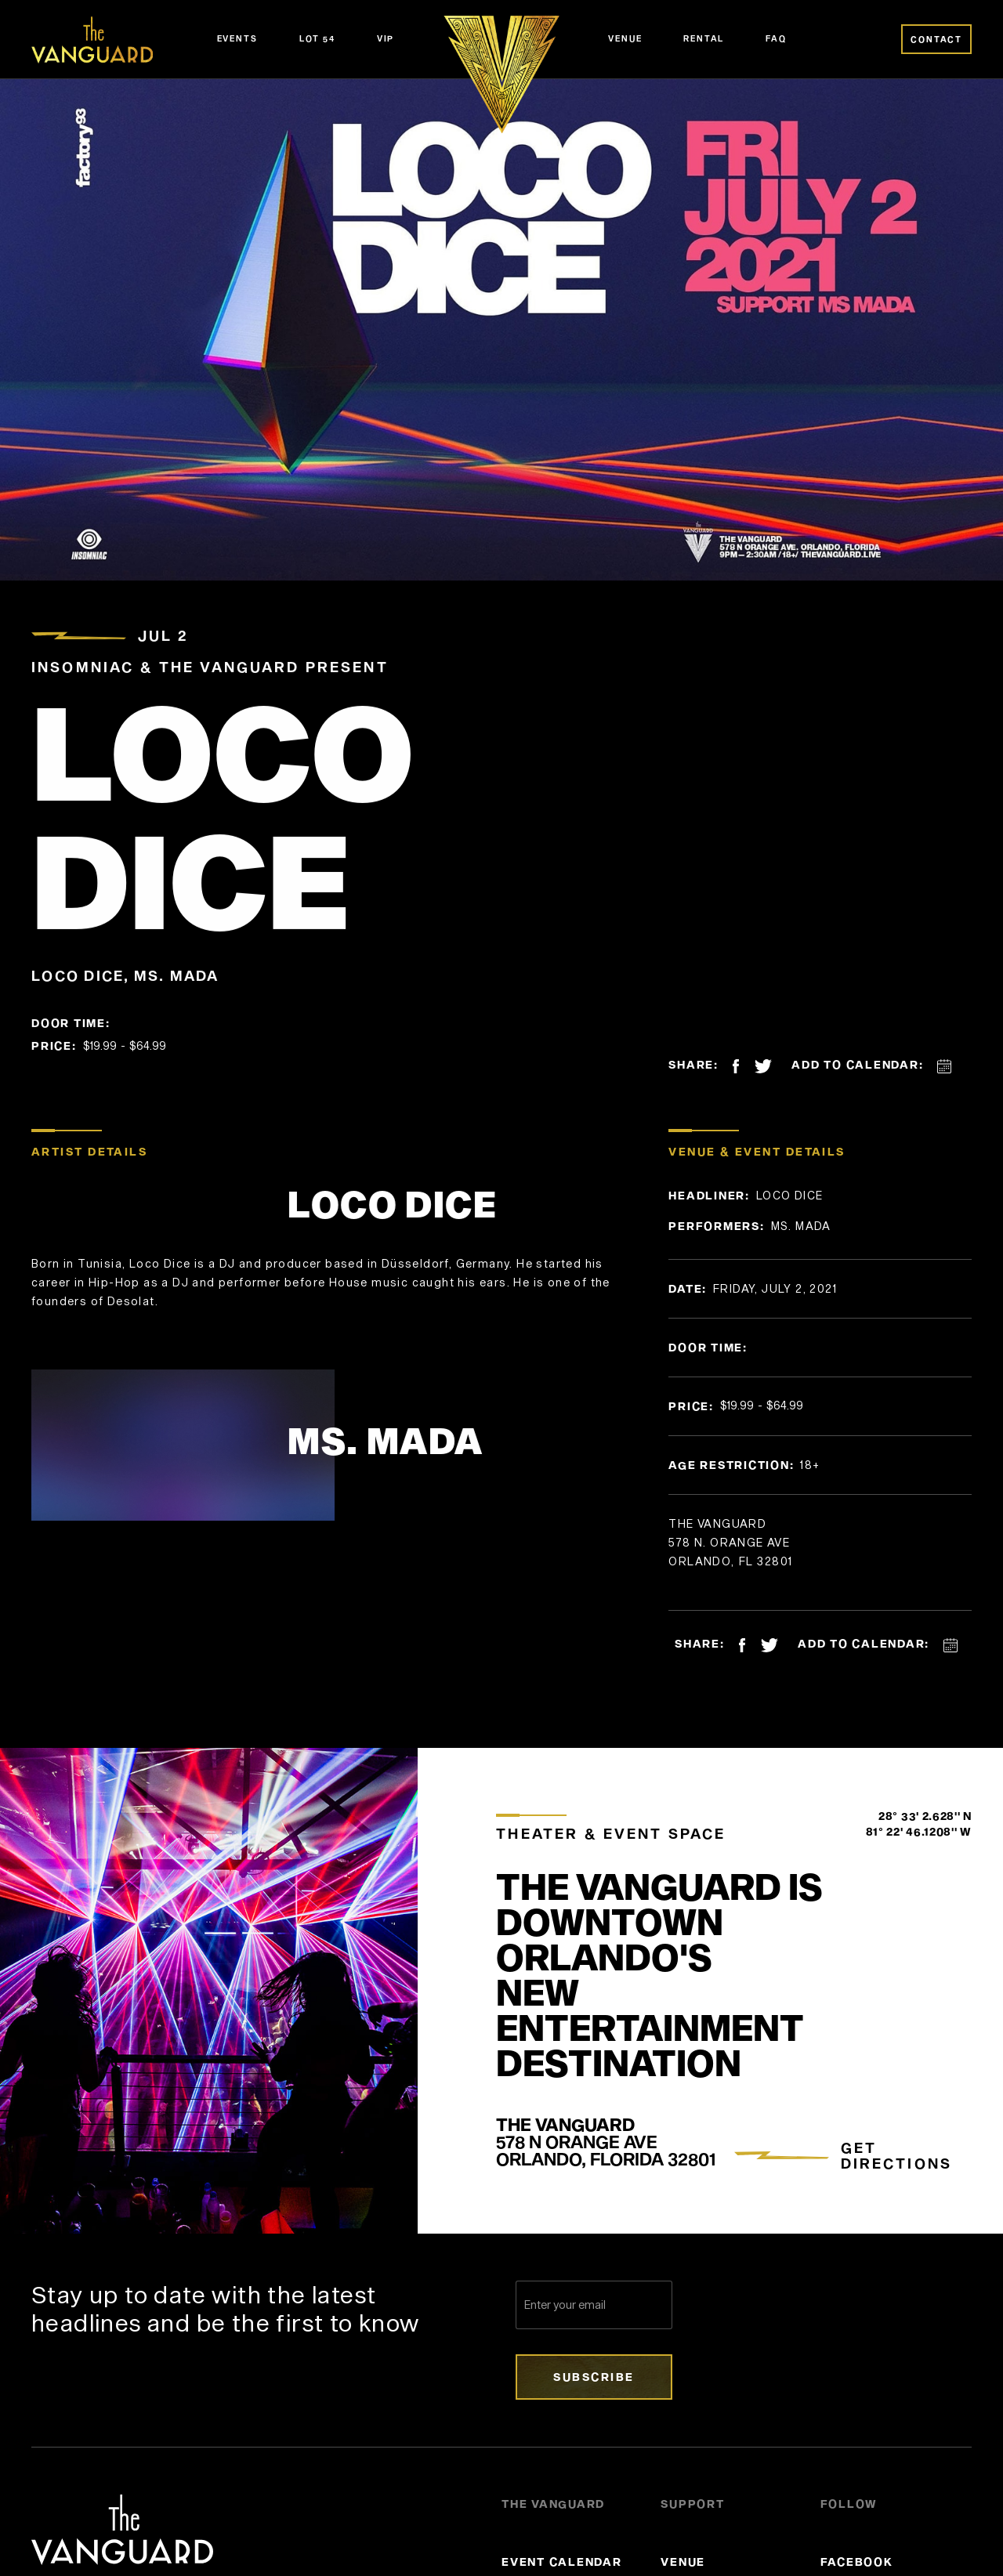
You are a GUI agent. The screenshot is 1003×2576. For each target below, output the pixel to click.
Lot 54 (317, 38)
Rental (703, 38)
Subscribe (593, 2376)
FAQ (776, 38)
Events (237, 38)
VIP (385, 38)
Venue (625, 38)
